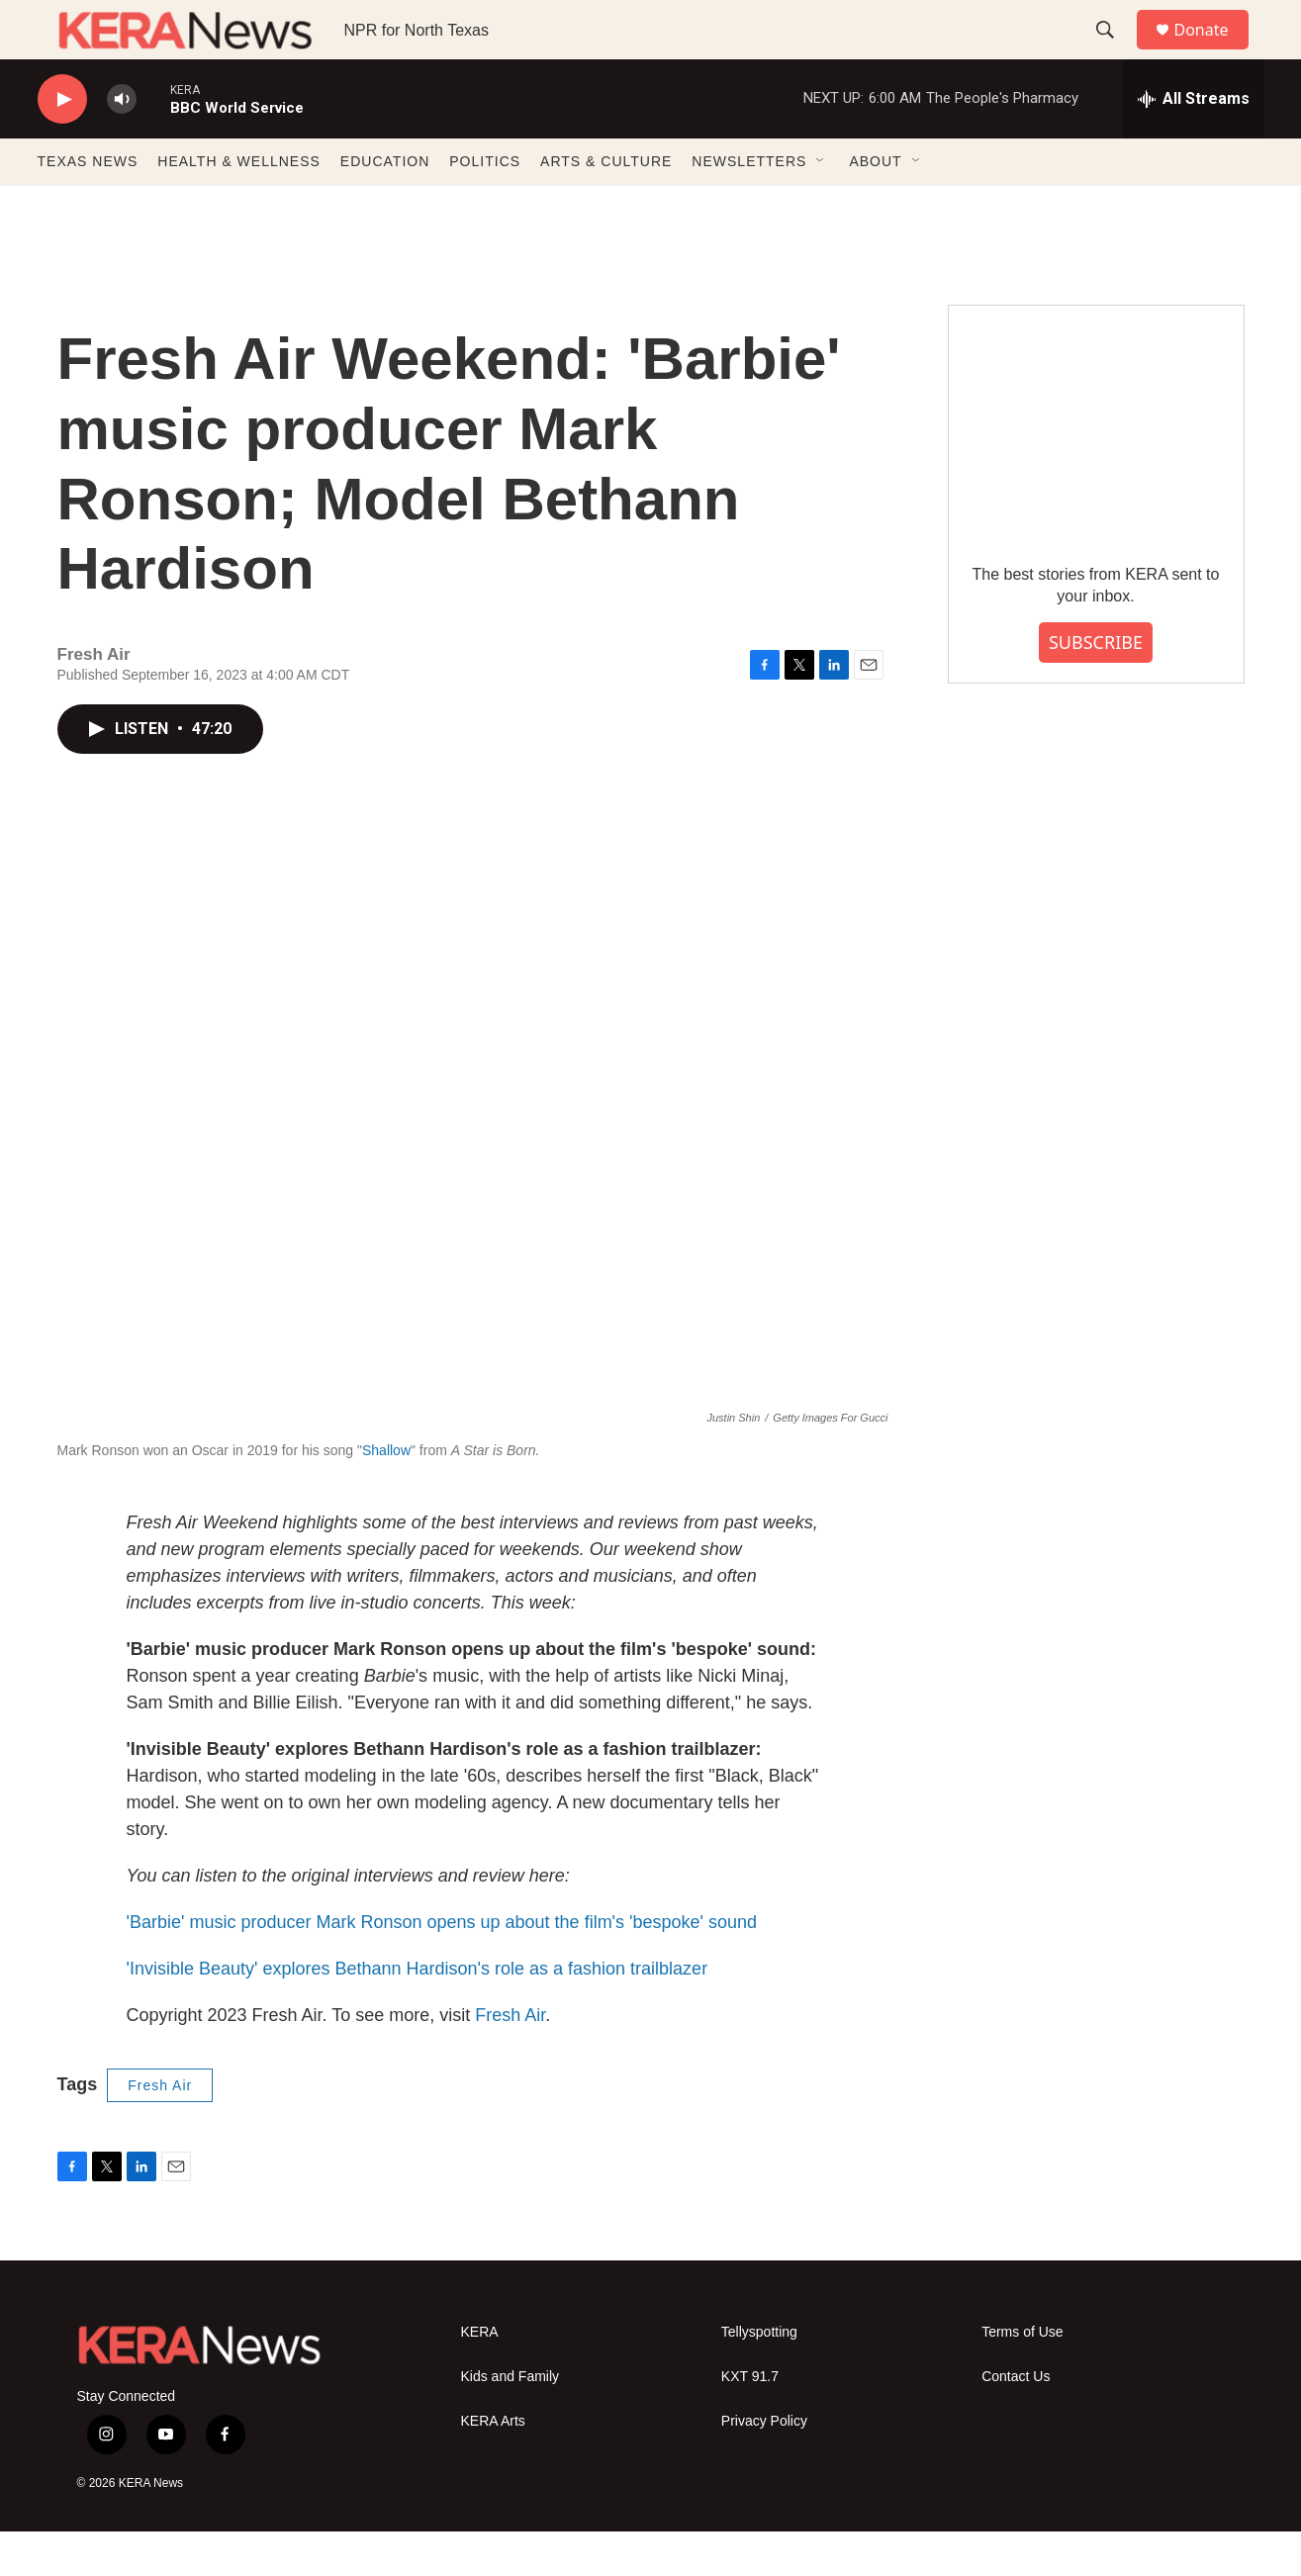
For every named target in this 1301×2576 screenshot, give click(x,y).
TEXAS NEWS (88, 206)
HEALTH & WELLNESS (239, 206)
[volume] (122, 144)
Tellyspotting (759, 2376)
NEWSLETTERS (749, 206)
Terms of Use (1022, 2376)
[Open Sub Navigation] (821, 206)
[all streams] (1193, 143)
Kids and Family (510, 2421)
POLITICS (484, 206)
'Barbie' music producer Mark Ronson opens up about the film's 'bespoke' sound (442, 1967)
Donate (1214, 52)
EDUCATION (384, 206)
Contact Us (1015, 2421)
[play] (62, 144)
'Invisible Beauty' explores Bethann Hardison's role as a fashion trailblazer (417, 2013)
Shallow (386, 1495)
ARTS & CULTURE (606, 206)
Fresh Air (510, 2060)
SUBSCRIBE (1096, 686)
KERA (480, 2376)
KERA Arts (493, 2465)
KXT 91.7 (750, 2421)
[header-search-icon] (1115, 52)
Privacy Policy (764, 2465)
